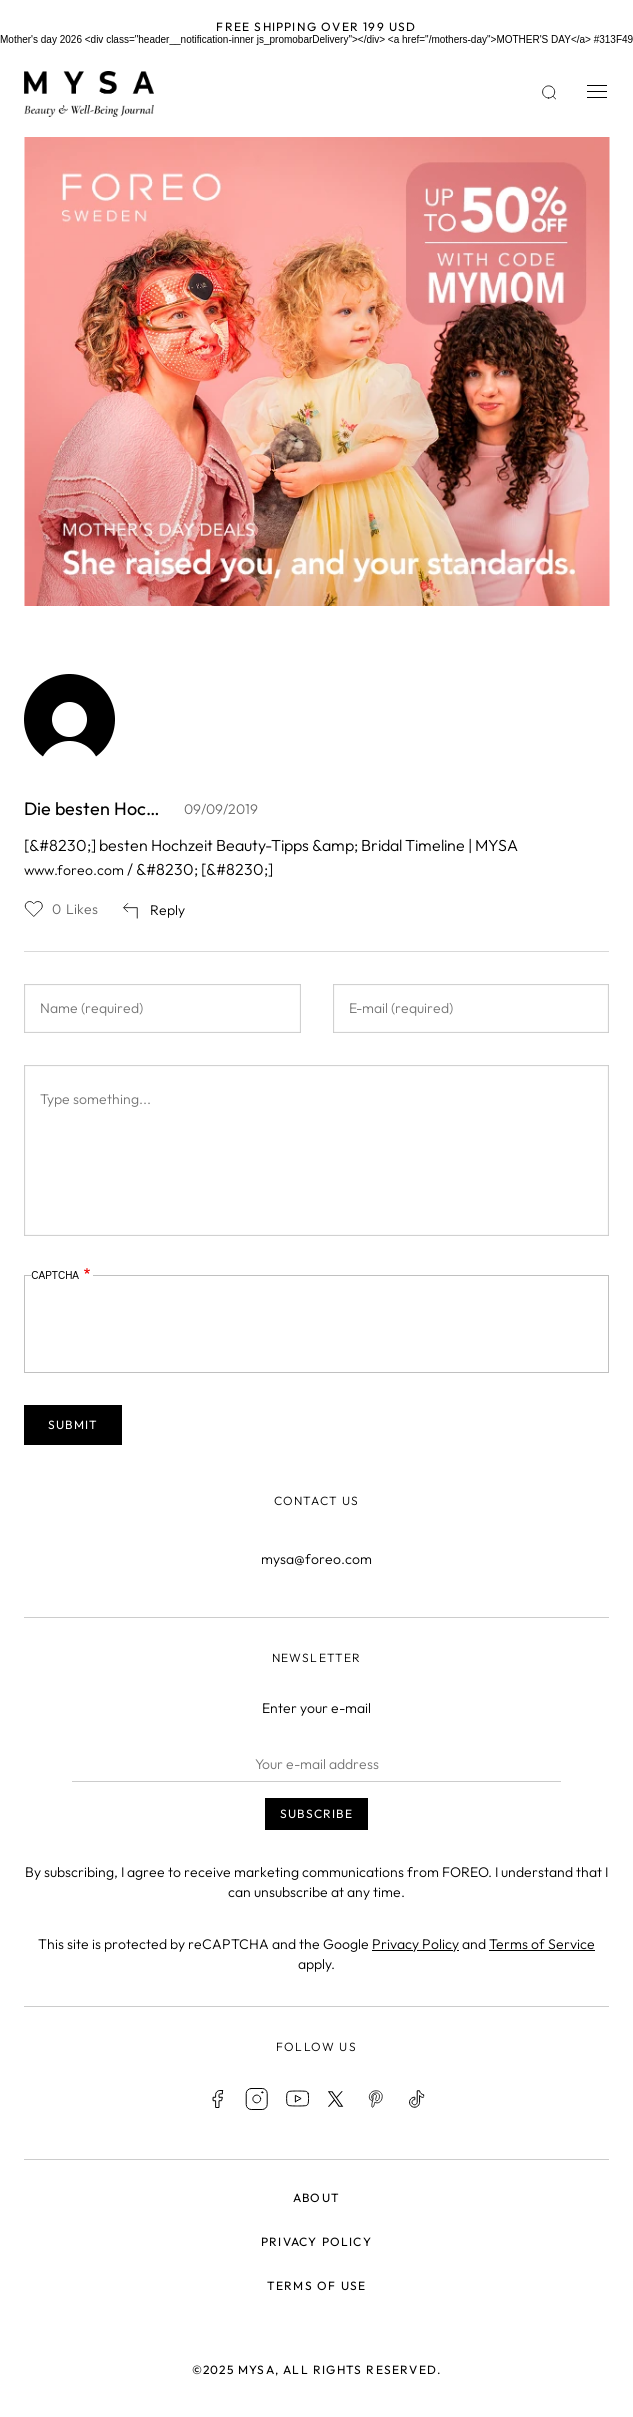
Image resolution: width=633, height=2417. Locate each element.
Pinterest (377, 2099)
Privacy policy (316, 2241)
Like (34, 909)
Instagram (257, 2099)
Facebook (217, 2099)
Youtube (297, 2099)
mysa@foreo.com (316, 1559)
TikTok (417, 2099)
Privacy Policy (415, 1944)
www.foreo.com (74, 870)
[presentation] (183, 1325)
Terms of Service (542, 1944)
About (316, 2197)
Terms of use (316, 2285)
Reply (167, 910)
